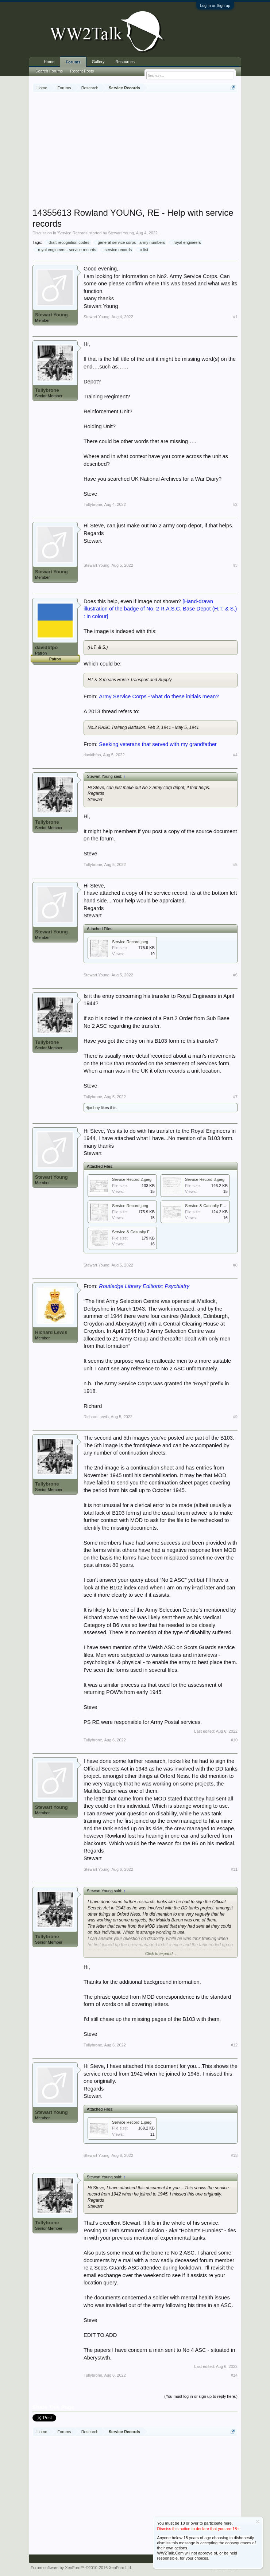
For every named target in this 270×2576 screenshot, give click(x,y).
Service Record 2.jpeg (131, 1179)
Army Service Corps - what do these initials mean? (159, 696)
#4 (235, 755)
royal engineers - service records (66, 249)
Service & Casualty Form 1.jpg (139, 1232)
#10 (234, 1740)
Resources (125, 61)
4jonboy (93, 1107)
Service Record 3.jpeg (204, 1179)
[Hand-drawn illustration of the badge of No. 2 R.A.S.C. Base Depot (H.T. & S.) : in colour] (160, 608)
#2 (235, 504)
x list (143, 249)
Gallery (98, 61)
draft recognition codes (67, 242)
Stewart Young (121, 233)
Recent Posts (82, 71)
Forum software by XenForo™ (81, 2567)
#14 (234, 2375)
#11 (234, 1869)
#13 (234, 2155)
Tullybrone (47, 390)
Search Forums (49, 71)
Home (49, 61)
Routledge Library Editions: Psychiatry (144, 1286)
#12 (234, 2045)
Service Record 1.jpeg (131, 2122)
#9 (235, 1416)
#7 (235, 1096)
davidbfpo (46, 647)
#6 (235, 975)
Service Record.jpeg (130, 942)
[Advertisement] (151, 151)
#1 (235, 317)
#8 (235, 1265)
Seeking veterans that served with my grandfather (158, 744)
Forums (73, 62)
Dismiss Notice (258, 2521)
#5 (235, 864)
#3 (235, 565)
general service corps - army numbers (130, 242)
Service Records (73, 233)
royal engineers (186, 242)
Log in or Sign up (215, 5)
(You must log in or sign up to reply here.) (201, 2396)
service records (117, 249)
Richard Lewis (51, 1332)
